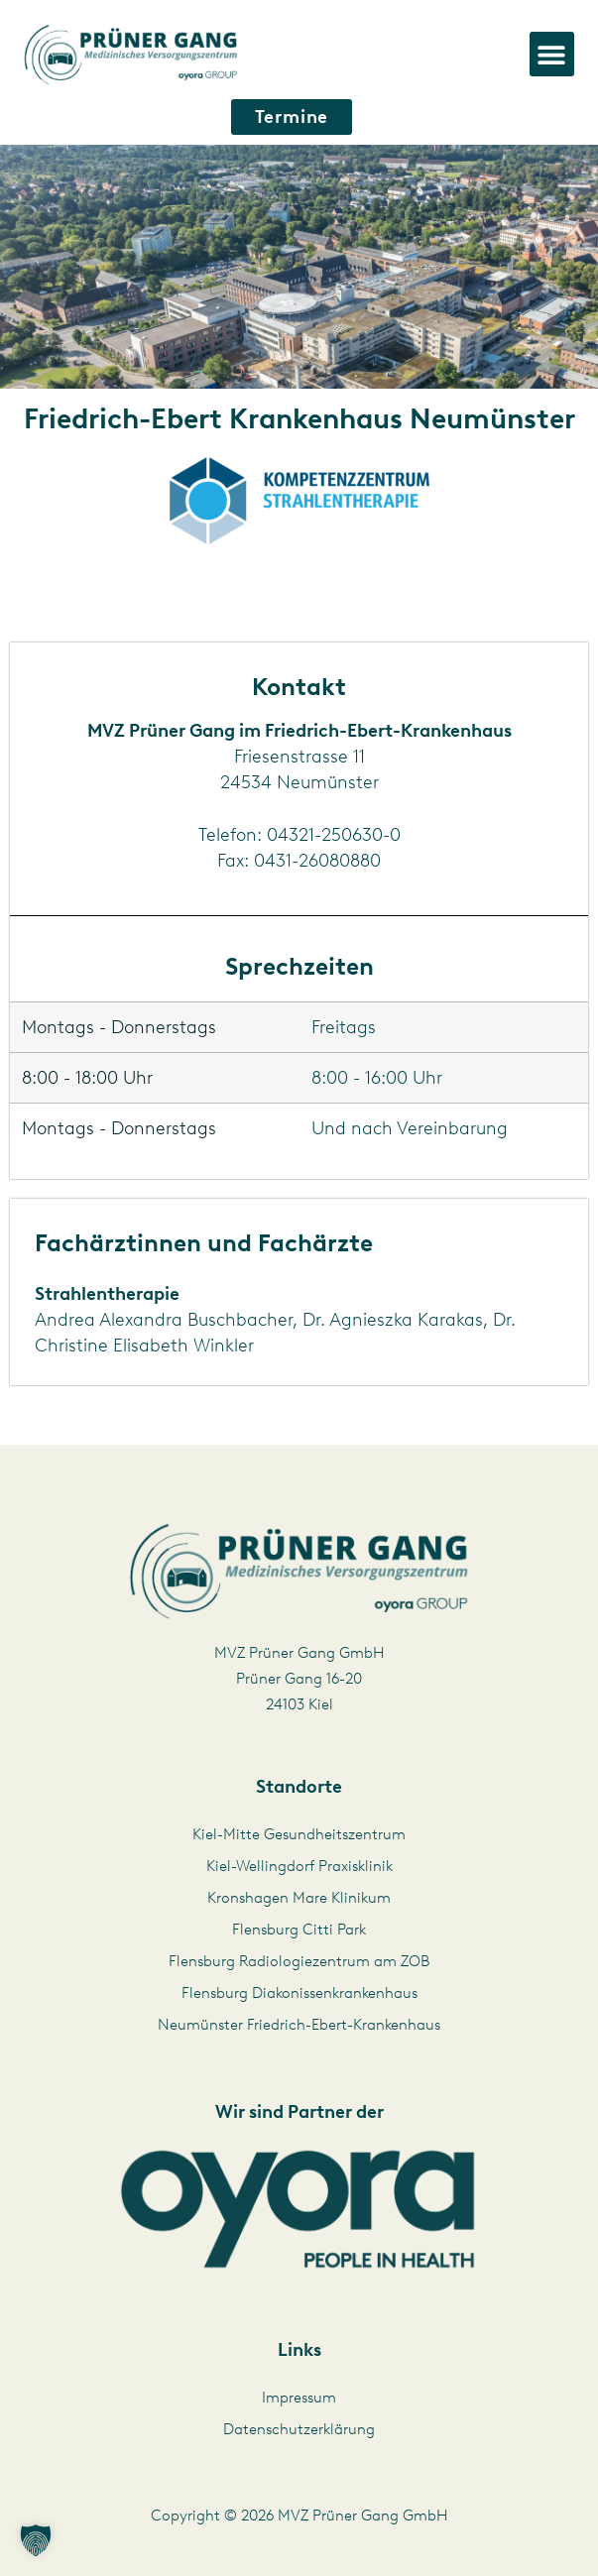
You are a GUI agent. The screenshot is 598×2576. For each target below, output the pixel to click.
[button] (552, 54)
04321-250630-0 (334, 835)
